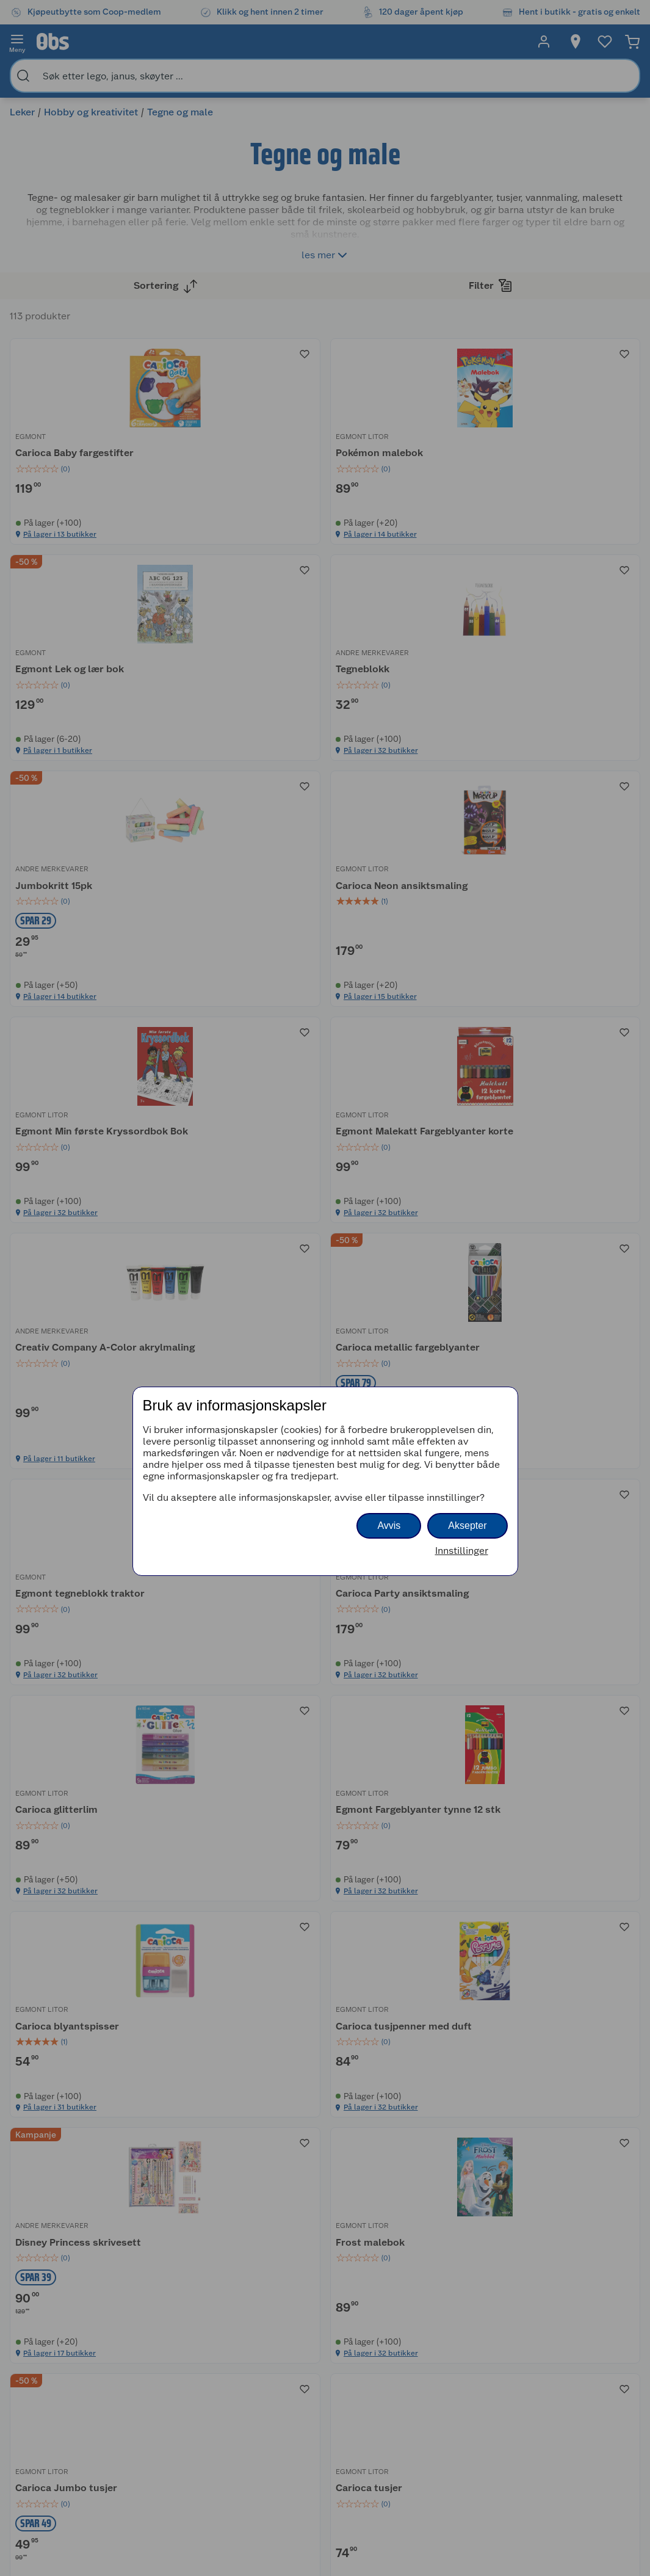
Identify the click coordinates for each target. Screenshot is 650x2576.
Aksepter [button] (467, 1525)
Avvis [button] (388, 1525)
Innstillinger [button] (461, 1550)
